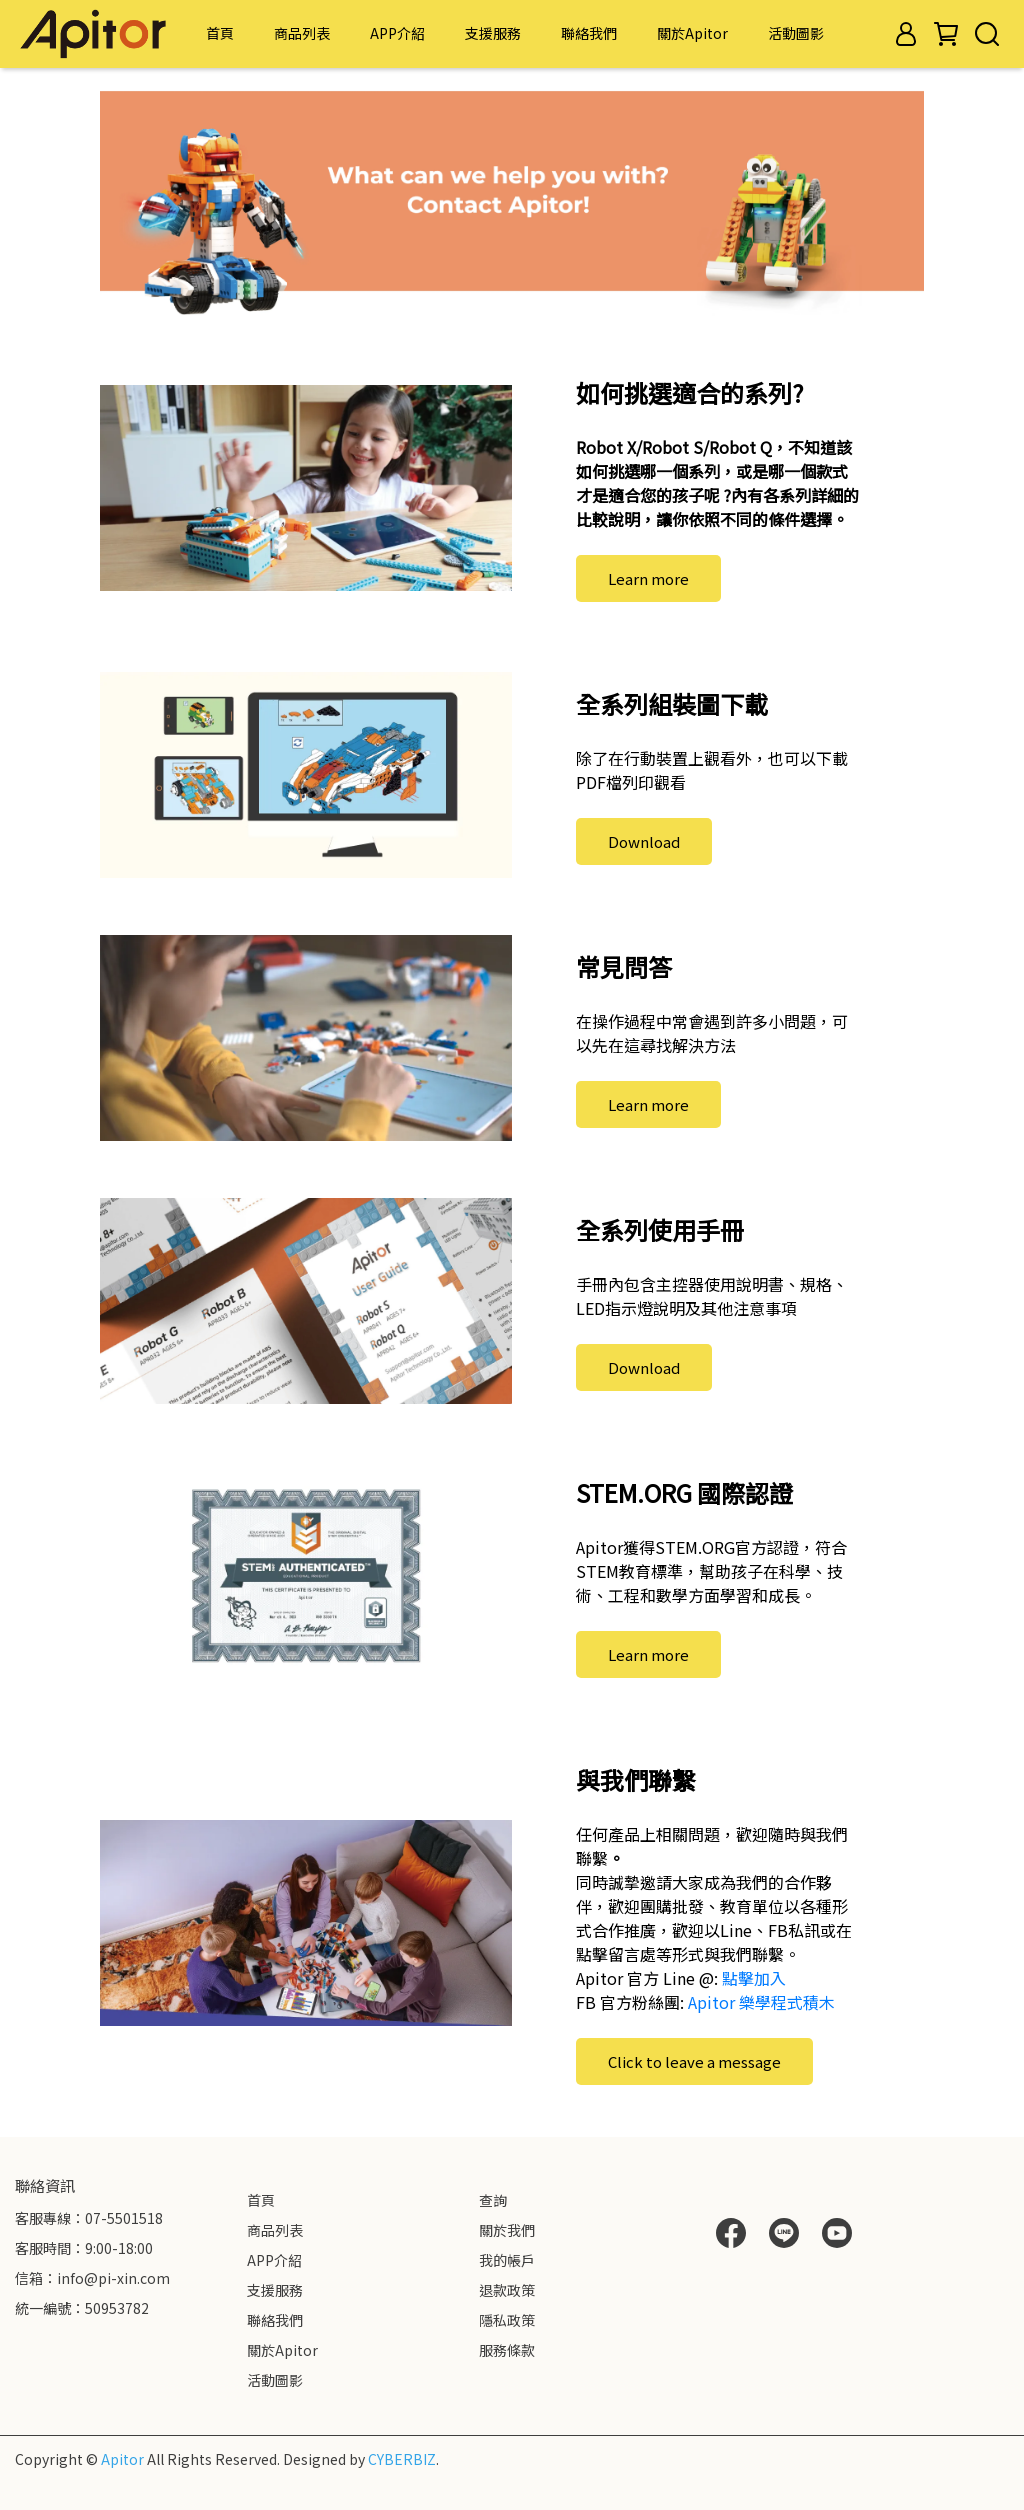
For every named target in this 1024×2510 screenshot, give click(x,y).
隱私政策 (507, 2320)
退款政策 (507, 2290)
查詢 (493, 2200)
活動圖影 (796, 33)
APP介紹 (397, 33)
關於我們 (507, 2230)
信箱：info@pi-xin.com (92, 2278)
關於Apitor (692, 33)
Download (644, 841)
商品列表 (302, 33)
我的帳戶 (507, 2260)
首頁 (220, 33)
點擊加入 (754, 1978)
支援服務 (493, 33)
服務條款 (507, 2350)
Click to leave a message (694, 2061)
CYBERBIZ (402, 2459)
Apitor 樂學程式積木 (761, 2002)
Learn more (648, 578)
